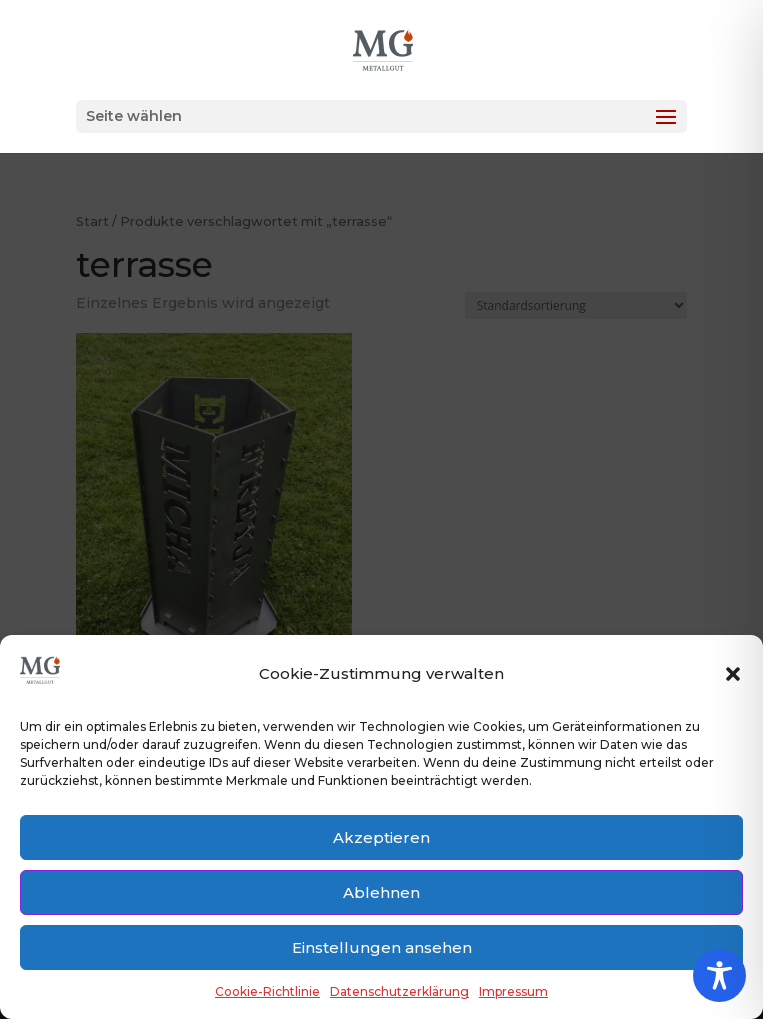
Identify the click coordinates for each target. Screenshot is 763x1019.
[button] (733, 674)
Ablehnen (381, 892)
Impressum (513, 991)
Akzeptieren (381, 837)
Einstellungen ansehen (382, 947)
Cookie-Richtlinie (267, 991)
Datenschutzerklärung (399, 991)
